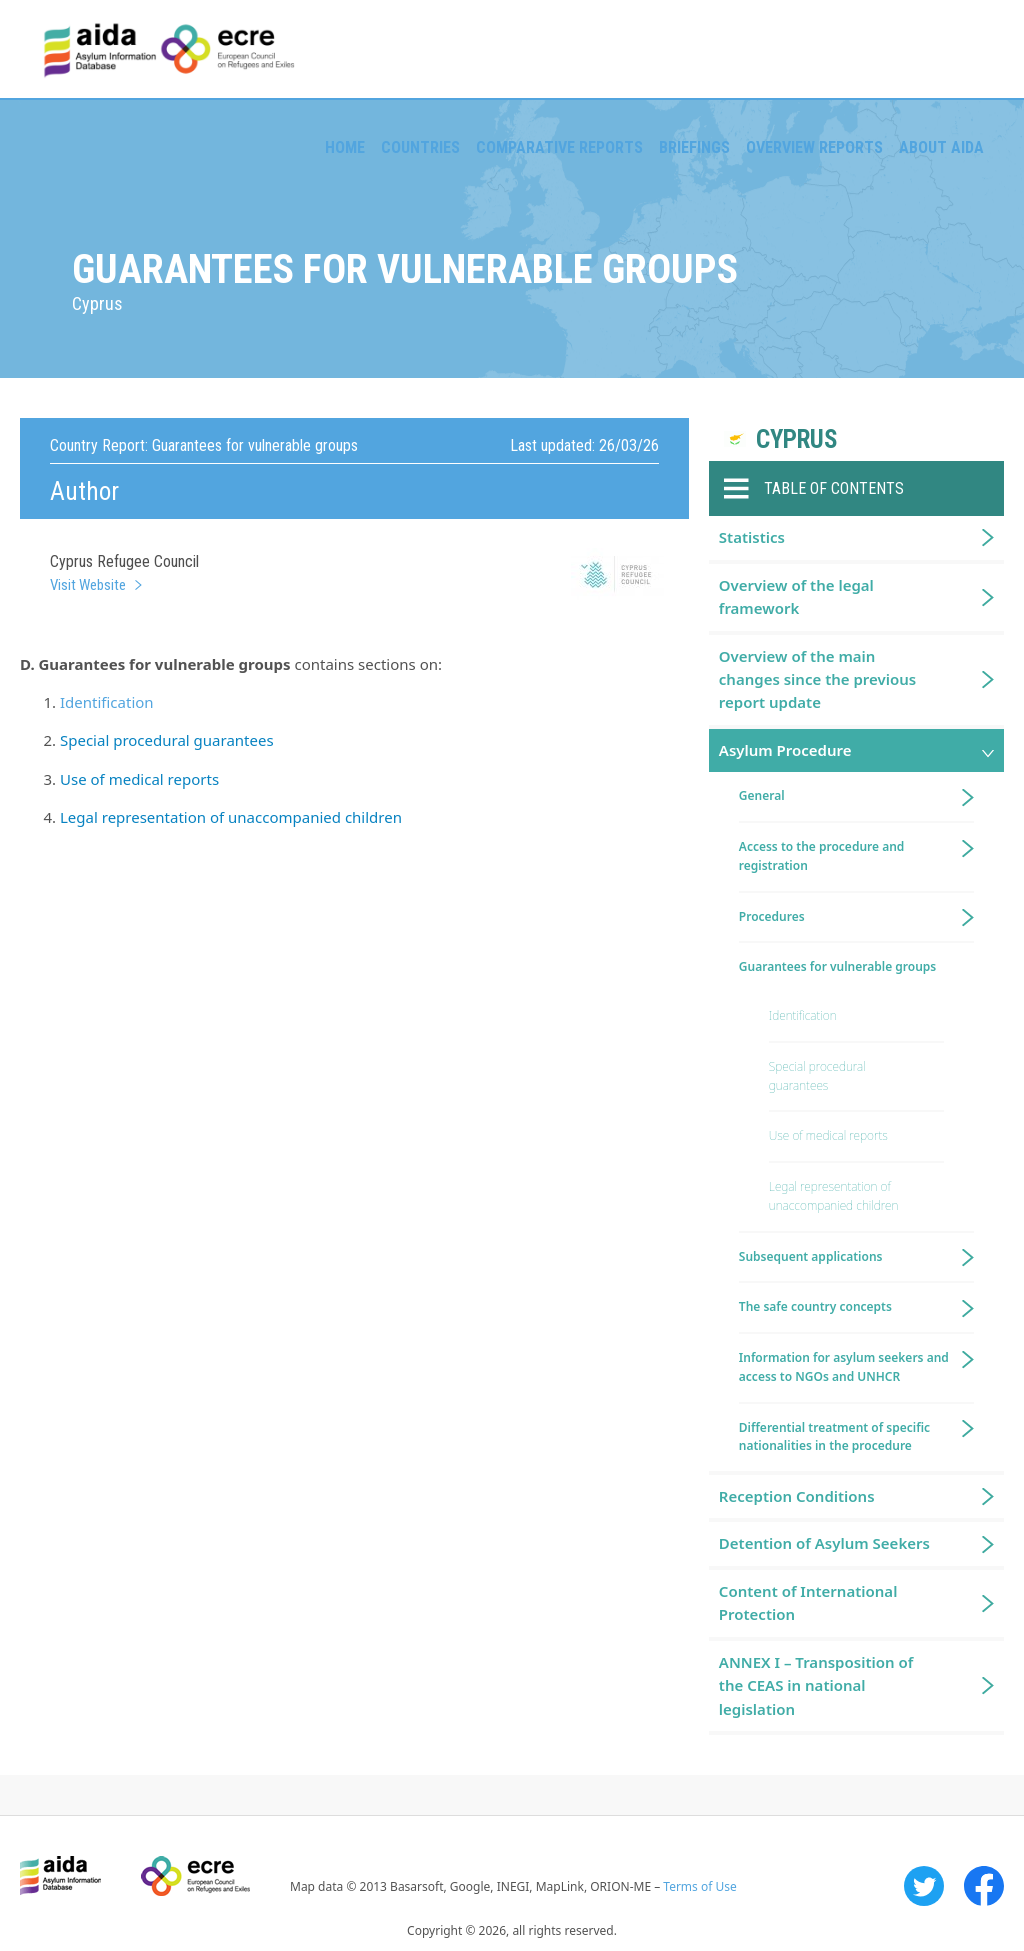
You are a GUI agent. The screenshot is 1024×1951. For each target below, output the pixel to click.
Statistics (752, 537)
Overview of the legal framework (796, 596)
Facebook (984, 1886)
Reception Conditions (797, 1496)
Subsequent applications (811, 1256)
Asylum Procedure (785, 750)
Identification (107, 702)
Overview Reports (814, 147)
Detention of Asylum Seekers (824, 1543)
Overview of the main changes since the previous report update (817, 679)
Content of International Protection (808, 1602)
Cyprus (797, 439)
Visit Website (88, 585)
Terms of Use (699, 1886)
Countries (420, 147)
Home (345, 147)
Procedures (772, 916)
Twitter (924, 1886)
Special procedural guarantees (167, 740)
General (762, 795)
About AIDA (941, 147)
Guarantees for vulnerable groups (837, 966)
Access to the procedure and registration (822, 856)
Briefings (694, 147)
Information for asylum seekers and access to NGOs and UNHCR (844, 1367)
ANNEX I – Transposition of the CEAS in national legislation (816, 1685)
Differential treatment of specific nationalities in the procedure (834, 1437)
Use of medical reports (139, 779)
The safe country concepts (815, 1306)
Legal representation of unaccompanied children (231, 817)
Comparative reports (559, 147)
